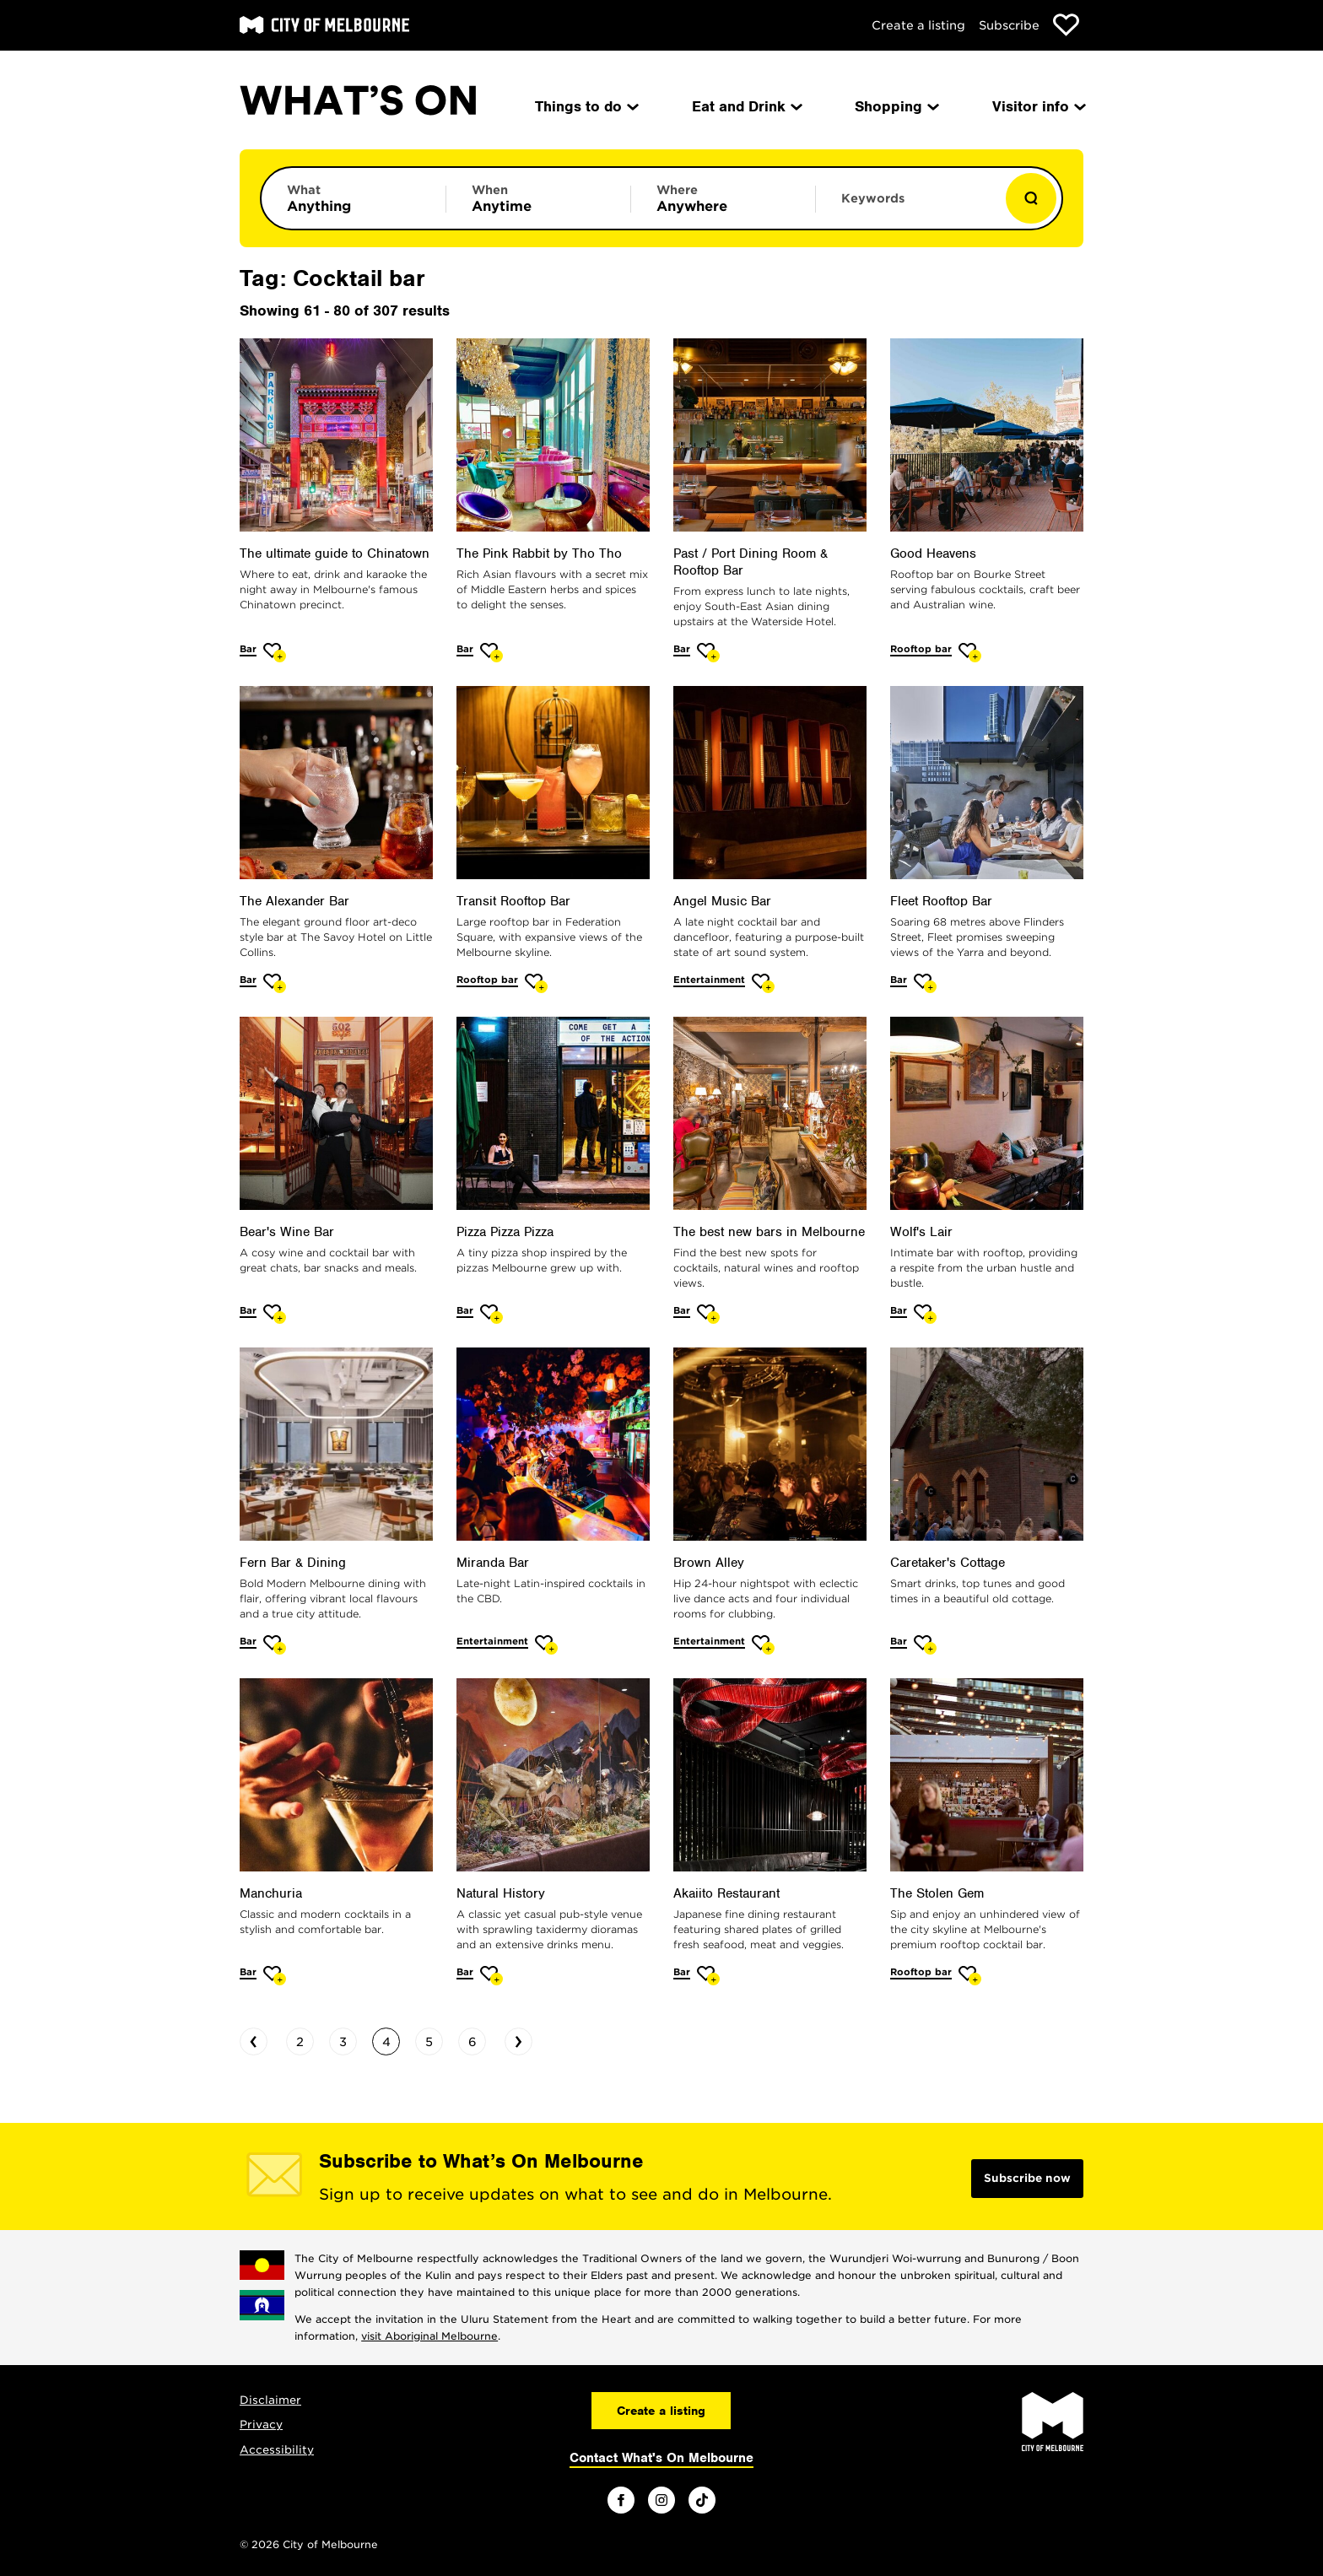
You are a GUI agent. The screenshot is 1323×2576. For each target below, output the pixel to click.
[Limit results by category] (353, 198)
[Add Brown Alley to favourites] (763, 1645)
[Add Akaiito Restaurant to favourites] (708, 1975)
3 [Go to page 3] (343, 2042)
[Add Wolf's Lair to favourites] (925, 1314)
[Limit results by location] (723, 198)
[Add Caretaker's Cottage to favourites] (925, 1645)
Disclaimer (270, 2400)
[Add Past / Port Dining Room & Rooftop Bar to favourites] (708, 652)
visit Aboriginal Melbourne (429, 2336)
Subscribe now (1027, 2178)
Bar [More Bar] (248, 649)
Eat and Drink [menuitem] (746, 106)
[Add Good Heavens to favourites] (969, 652)
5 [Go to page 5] (429, 2042)
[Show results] (1031, 198)
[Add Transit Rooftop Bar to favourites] (536, 983)
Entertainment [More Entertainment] (709, 980)
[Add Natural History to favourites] (491, 1975)
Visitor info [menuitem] (1037, 106)
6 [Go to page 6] (472, 2042)
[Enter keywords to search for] (908, 206)
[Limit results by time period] (538, 198)
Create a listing (918, 25)
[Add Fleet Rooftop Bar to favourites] (925, 983)
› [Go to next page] (518, 2039)
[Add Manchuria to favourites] (274, 1975)
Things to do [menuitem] (585, 106)
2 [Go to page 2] (300, 2042)
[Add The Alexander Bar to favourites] (274, 983)
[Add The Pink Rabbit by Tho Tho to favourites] (491, 652)
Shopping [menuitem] (896, 106)
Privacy (261, 2424)
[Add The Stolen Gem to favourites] (969, 1975)
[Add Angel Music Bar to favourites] (763, 983)
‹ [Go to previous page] (253, 2039)
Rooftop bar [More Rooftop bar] (921, 649)
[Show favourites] (1066, 25)
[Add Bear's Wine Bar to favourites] (274, 1314)
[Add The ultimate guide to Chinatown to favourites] (274, 652)
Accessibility (277, 2450)
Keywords (872, 198)
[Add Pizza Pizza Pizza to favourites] (491, 1314)
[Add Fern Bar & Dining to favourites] (274, 1645)
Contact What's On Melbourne (661, 2457)
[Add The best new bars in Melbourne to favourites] (708, 1314)
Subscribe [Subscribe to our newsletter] (1009, 25)
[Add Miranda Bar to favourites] (546, 1645)
